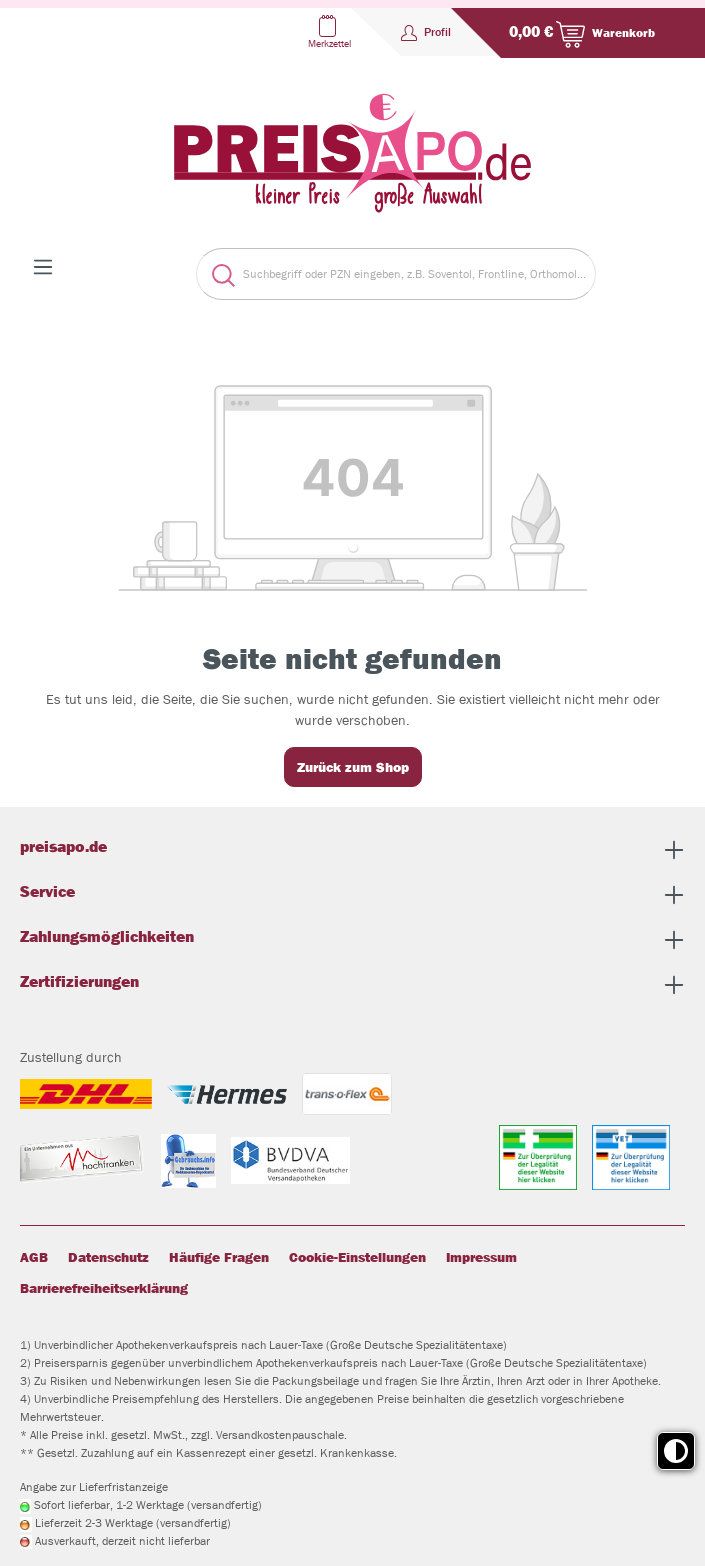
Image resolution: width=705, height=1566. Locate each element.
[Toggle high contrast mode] (676, 1451)
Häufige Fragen (219, 1257)
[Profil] (426, 32)
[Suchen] (215, 274)
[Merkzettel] (327, 32)
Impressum (481, 1257)
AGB (34, 1257)
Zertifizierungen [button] (352, 984)
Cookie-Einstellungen (357, 1257)
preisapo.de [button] (352, 849)
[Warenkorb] (578, 33)
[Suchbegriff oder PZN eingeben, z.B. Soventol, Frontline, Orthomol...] (415, 274)
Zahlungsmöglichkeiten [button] (352, 939)
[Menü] (43, 267)
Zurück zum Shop (353, 767)
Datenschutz (108, 1257)
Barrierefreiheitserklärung (104, 1288)
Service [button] (352, 894)
